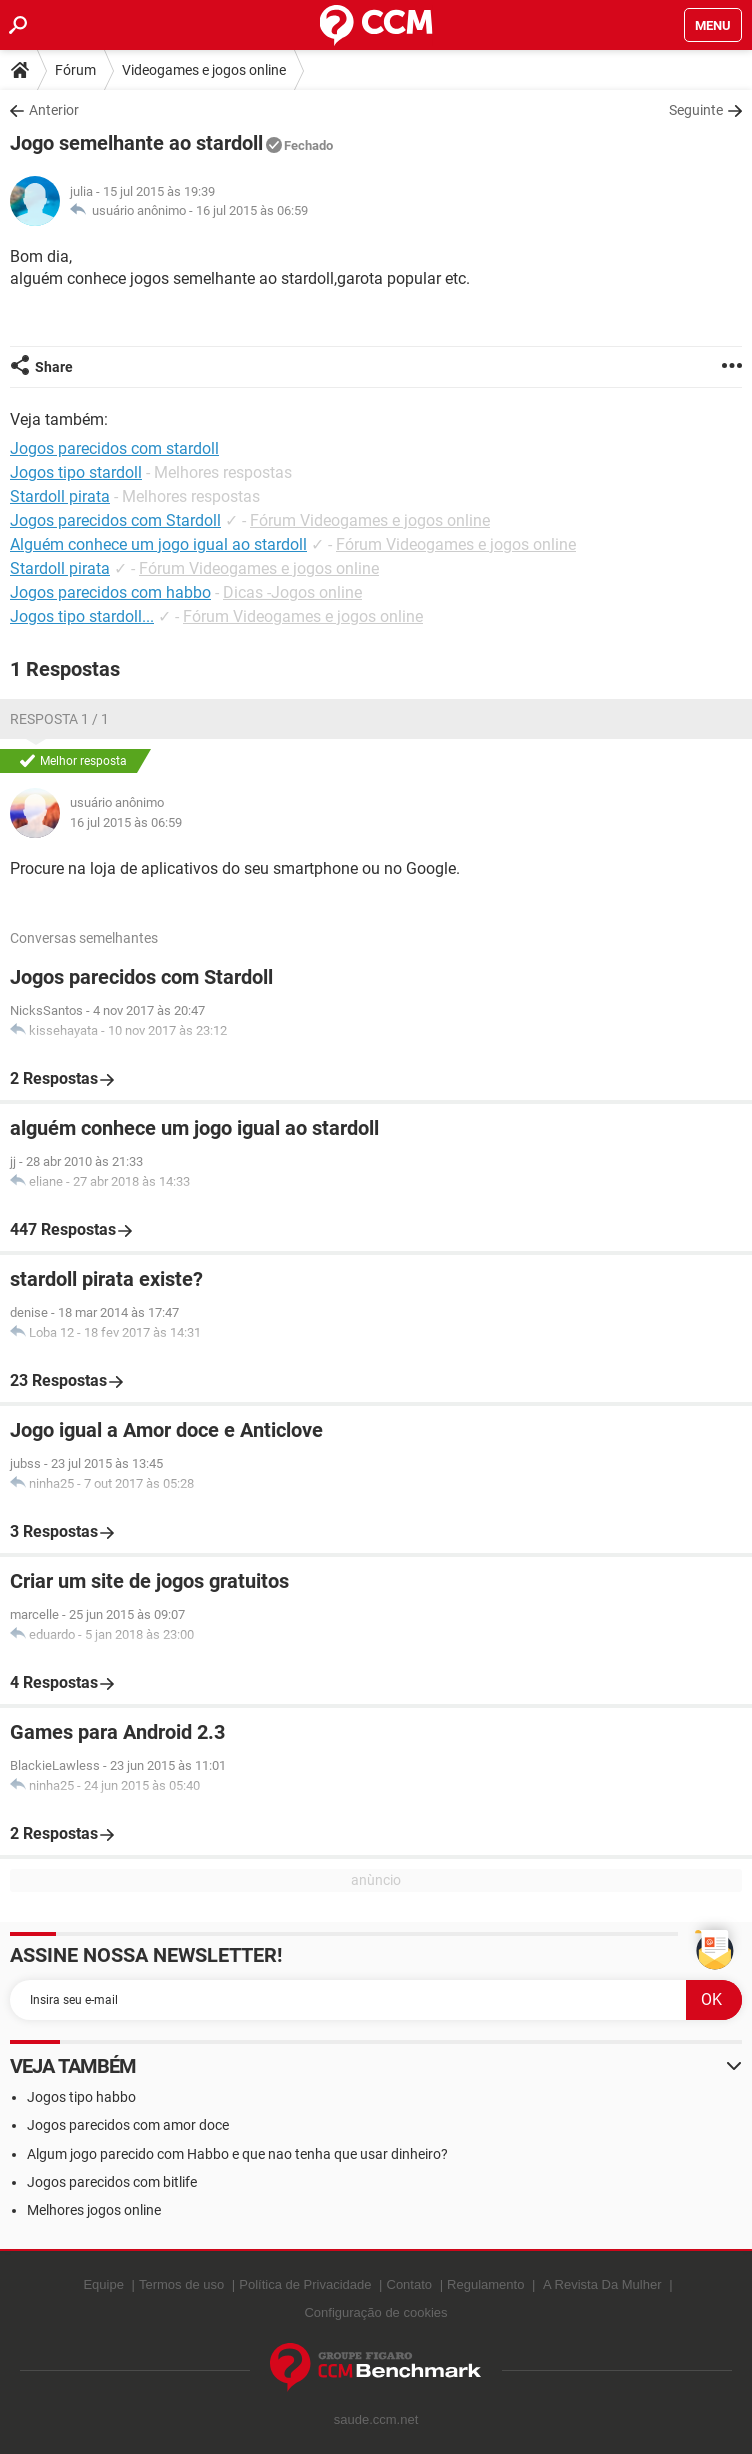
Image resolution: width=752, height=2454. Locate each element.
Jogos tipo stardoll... (82, 616)
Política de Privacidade (305, 2284)
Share (54, 367)
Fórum (75, 70)
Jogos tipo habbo (81, 2097)
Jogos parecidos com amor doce (128, 2125)
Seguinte (696, 110)
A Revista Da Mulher (602, 2284)
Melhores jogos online (94, 2210)
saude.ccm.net (376, 2419)
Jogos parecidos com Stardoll (115, 520)
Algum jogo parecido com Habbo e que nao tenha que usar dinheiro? (237, 2154)
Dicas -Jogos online (292, 592)
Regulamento (485, 2284)
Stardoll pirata (60, 568)
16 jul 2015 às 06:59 (252, 210)
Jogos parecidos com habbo (110, 592)
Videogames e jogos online (204, 70)
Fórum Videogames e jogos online (370, 520)
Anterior (54, 110)
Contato (410, 2284)
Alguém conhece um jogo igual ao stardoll (158, 544)
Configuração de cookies (375, 2312)
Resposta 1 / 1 (59, 719)
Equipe (103, 2284)
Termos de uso (181, 2284)
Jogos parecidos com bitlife (112, 2182)
